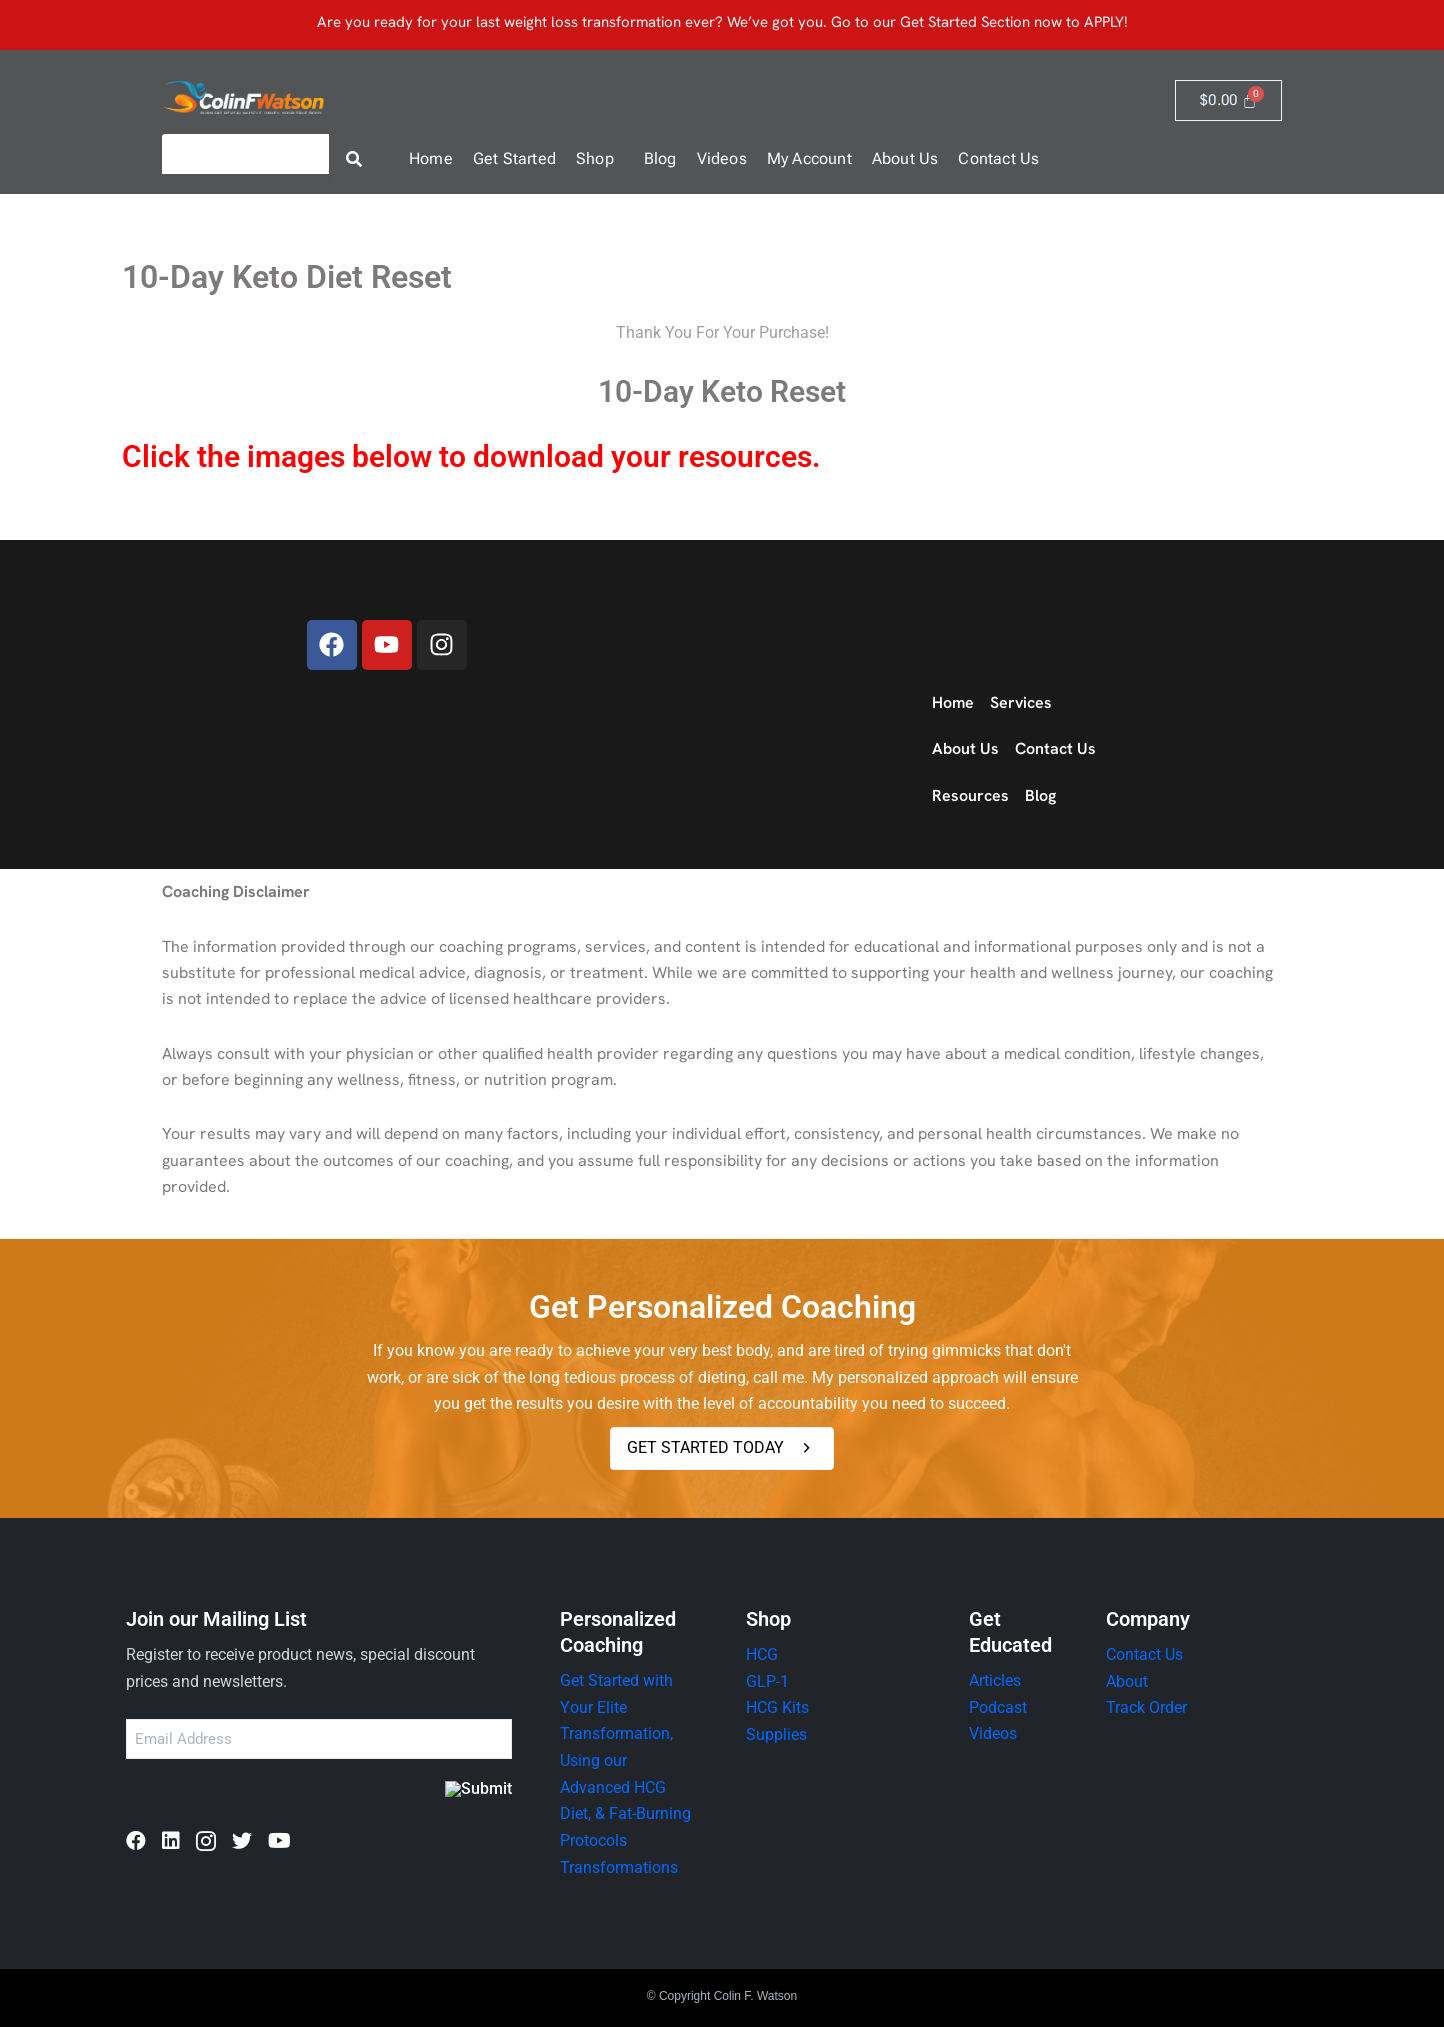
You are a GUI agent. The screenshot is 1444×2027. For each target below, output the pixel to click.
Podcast (998, 1707)
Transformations (619, 1865)
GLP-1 (767, 1681)
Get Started (514, 158)
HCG (762, 1654)
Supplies (776, 1733)
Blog (660, 158)
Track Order (1146, 1707)
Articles (995, 1680)
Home (431, 158)
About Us (905, 158)
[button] (600, 159)
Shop (595, 158)
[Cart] (1228, 100)
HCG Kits (777, 1707)
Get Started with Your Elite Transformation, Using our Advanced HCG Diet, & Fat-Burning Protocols (625, 1759)
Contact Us (998, 158)
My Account (809, 158)
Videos (722, 158)
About (1127, 1681)
